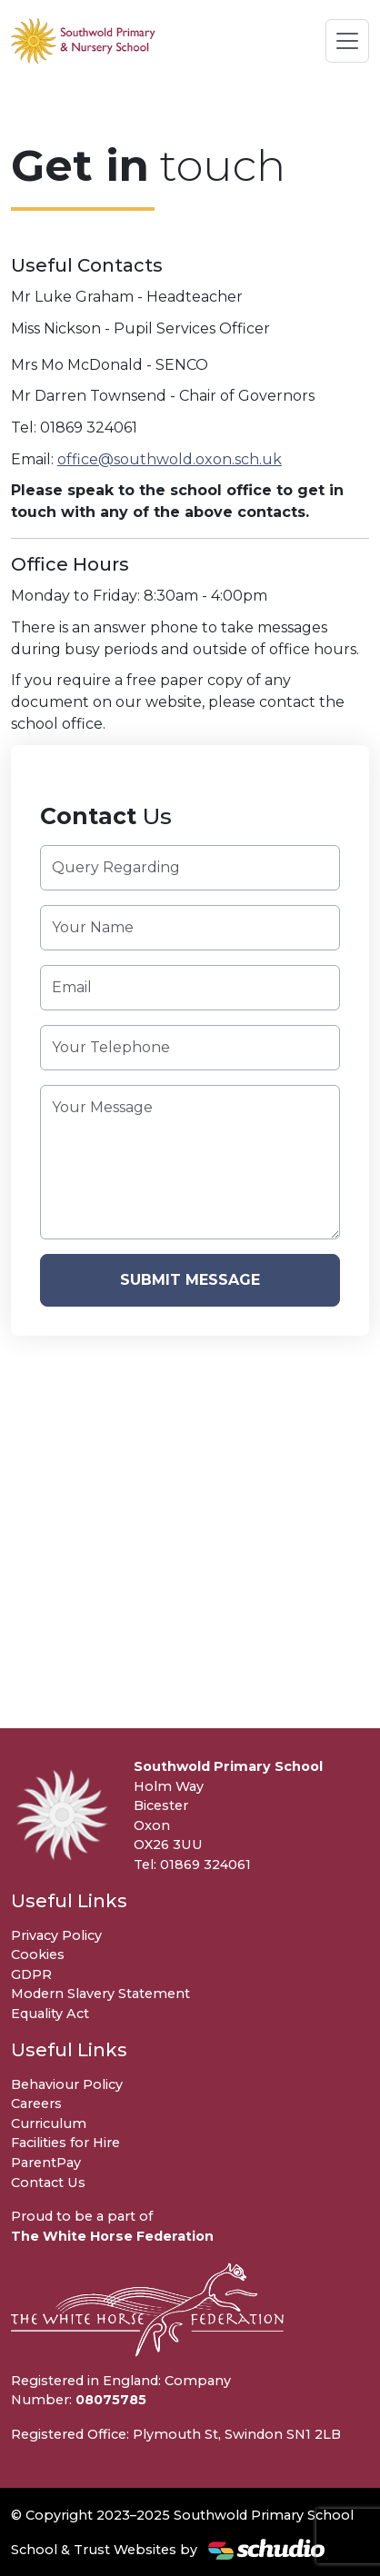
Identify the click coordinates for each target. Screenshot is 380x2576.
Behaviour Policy (67, 2084)
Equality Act (50, 2013)
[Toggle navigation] (347, 41)
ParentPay (46, 2162)
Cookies (38, 1954)
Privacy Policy (56, 1935)
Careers (36, 2103)
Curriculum (48, 2123)
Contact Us (48, 2182)
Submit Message (190, 1279)
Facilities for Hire (65, 2142)
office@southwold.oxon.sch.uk (169, 459)
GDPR (31, 1974)
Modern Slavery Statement (100, 1993)
